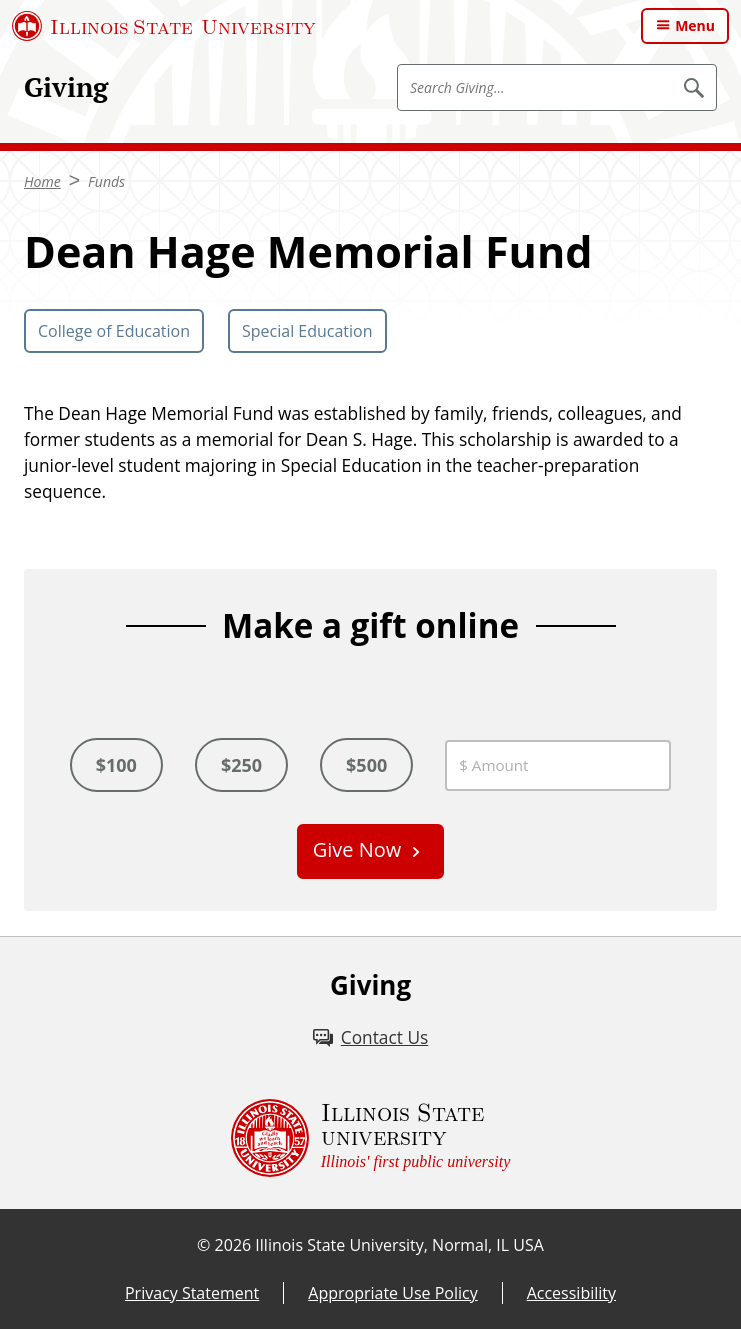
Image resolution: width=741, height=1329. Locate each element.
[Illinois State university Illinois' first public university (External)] (371, 1138)
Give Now (357, 849)
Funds (106, 181)
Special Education (307, 331)
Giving (66, 87)
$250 (241, 765)
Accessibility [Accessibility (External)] (571, 1293)
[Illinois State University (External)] (164, 26)
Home (42, 181)
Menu (695, 25)
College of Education (114, 331)
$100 (116, 765)
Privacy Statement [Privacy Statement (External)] (192, 1293)
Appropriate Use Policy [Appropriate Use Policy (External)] (392, 1293)
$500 (366, 765)
